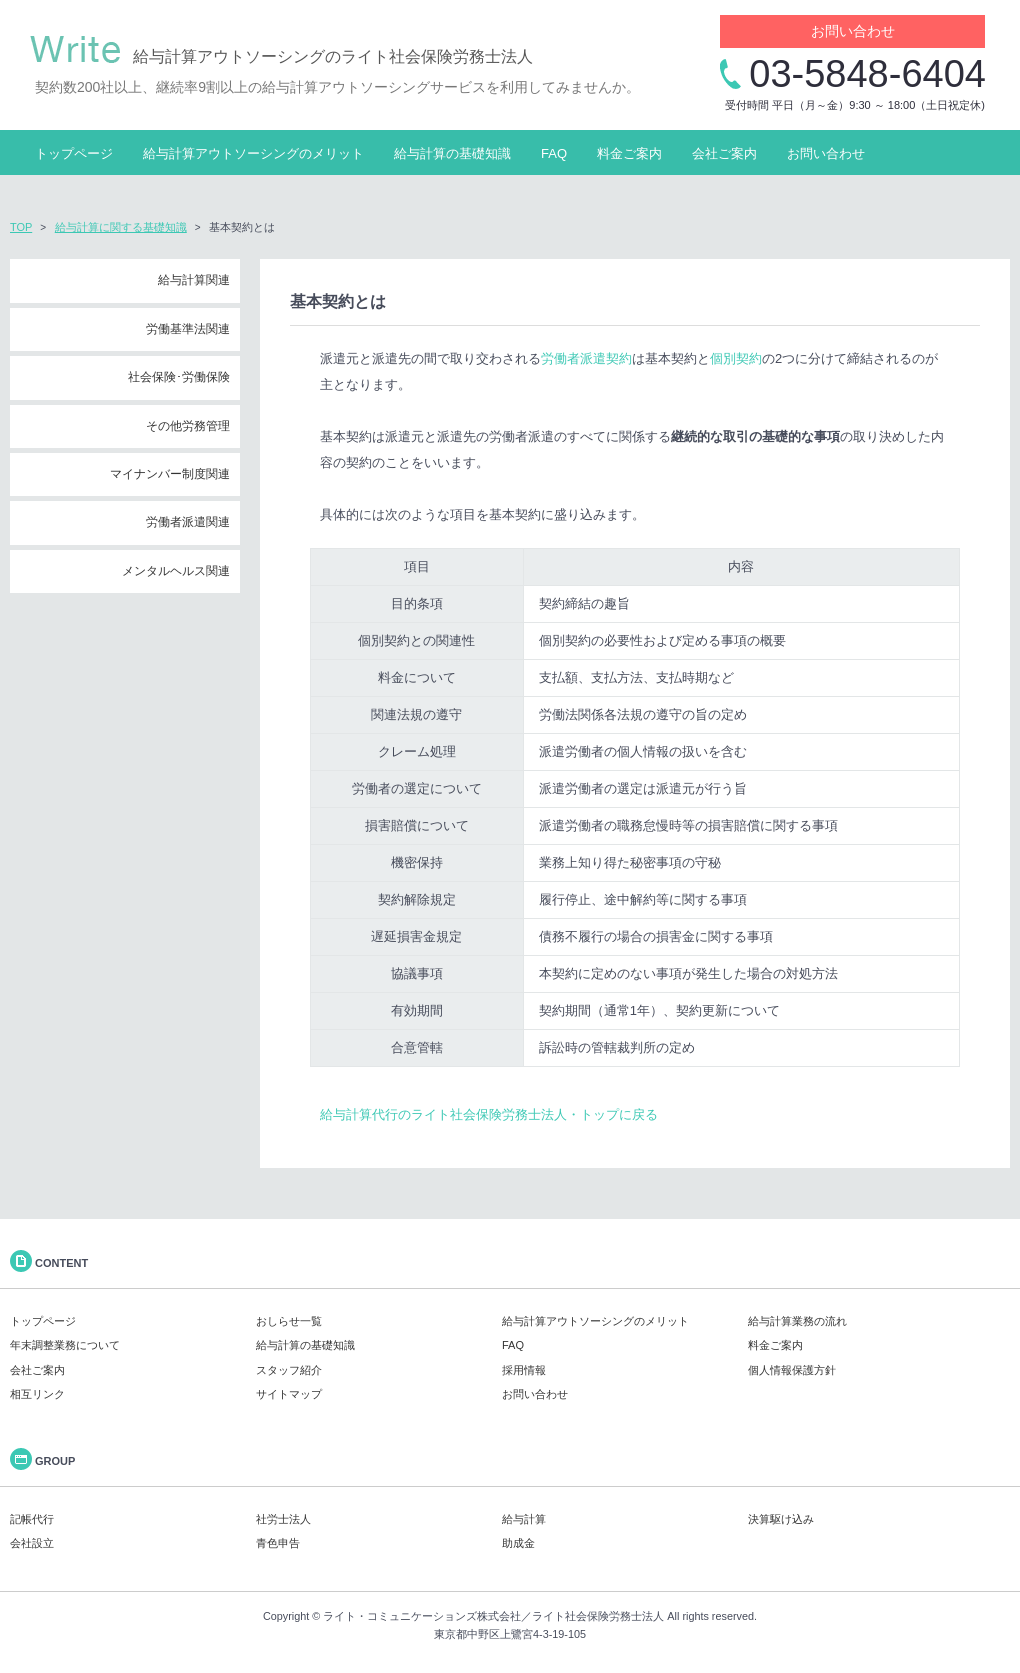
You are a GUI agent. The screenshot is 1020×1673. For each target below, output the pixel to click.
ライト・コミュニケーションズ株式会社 (422, 1616)
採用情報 (524, 1370)
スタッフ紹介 (289, 1370)
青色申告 (278, 1543)
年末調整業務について (65, 1345)
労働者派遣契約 (586, 358)
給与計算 (524, 1519)
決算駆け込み (781, 1519)
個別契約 (736, 358)
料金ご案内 (629, 153)
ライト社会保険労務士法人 (598, 1616)
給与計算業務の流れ (797, 1321)
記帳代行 (32, 1519)
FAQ (554, 153)
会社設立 (32, 1543)
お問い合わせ (853, 31)
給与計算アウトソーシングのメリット (253, 153)
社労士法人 (283, 1519)
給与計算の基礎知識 (452, 153)
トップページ (74, 153)
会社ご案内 (724, 153)
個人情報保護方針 (792, 1370)
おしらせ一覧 (289, 1321)
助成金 (518, 1543)
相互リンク (37, 1394)
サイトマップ (289, 1394)
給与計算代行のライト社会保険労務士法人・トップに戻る (489, 1114)
